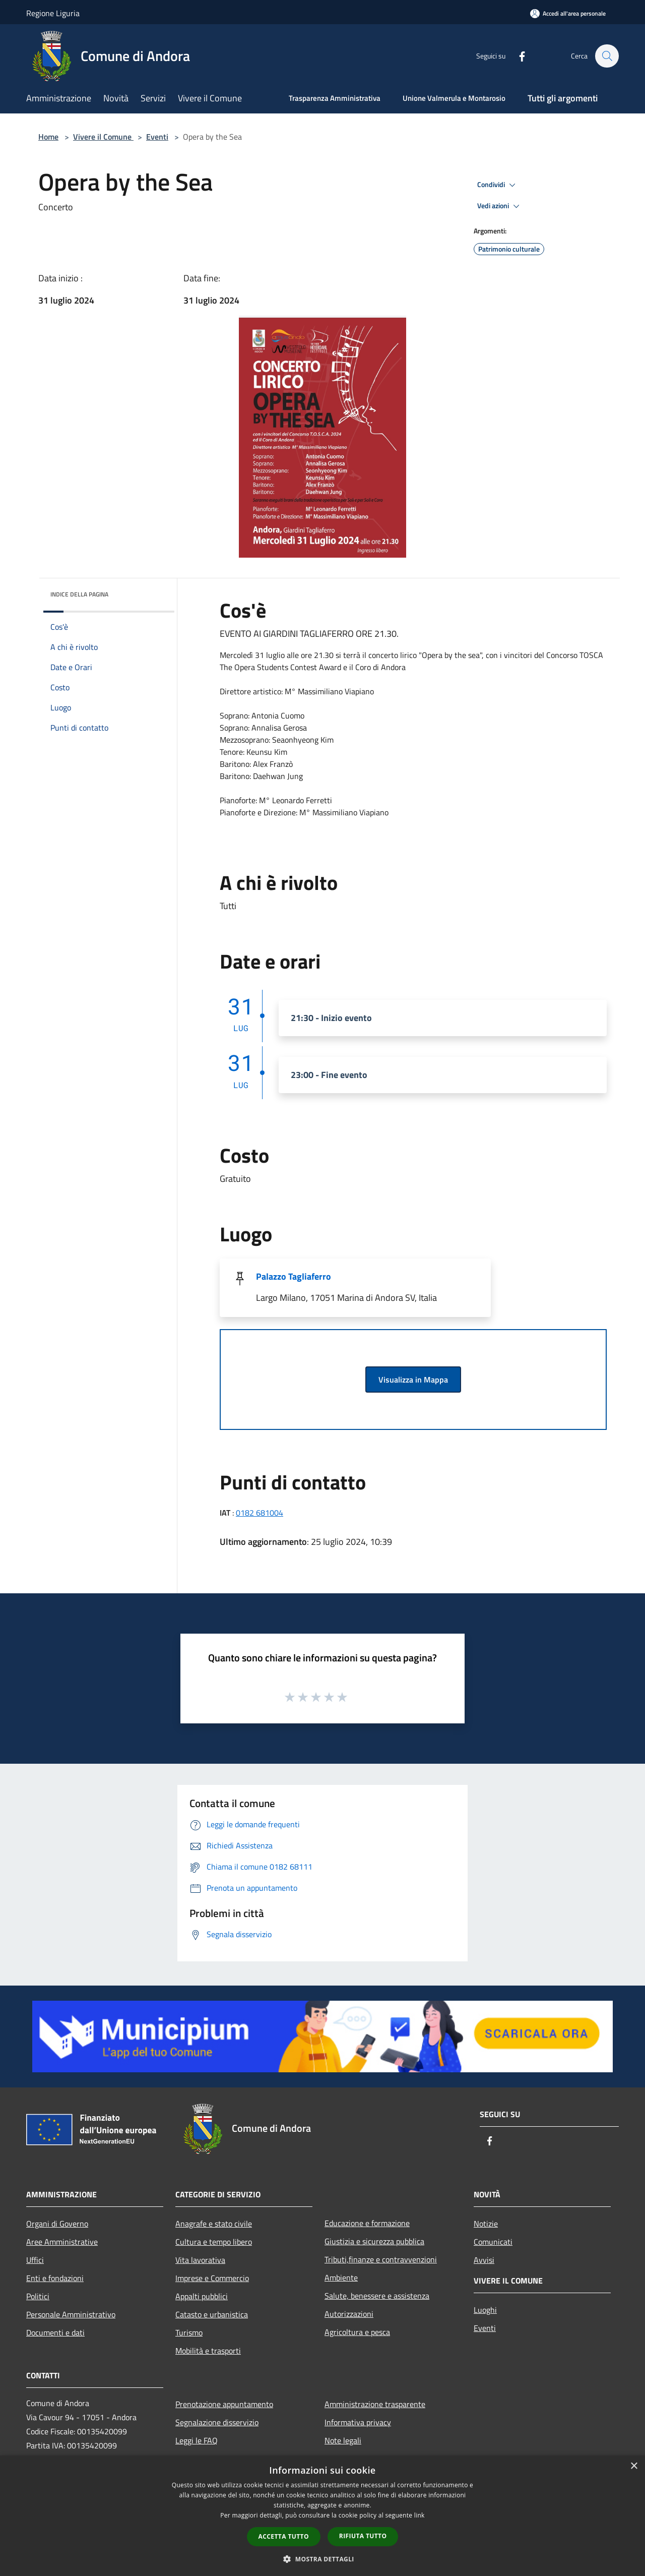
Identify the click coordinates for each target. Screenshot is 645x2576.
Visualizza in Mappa (413, 1379)
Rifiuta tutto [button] (363, 2536)
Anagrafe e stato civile (213, 2224)
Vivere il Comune (103, 137)
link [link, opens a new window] (419, 2515)
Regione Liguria (53, 13)
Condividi (498, 185)
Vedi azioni (500, 206)
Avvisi (484, 2260)
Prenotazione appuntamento (224, 2404)
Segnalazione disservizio (217, 2422)
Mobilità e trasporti (208, 2351)
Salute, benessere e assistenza (377, 2296)
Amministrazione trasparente (375, 2404)
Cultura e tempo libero (213, 2242)
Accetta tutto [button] (284, 2536)
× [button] (633, 2466)
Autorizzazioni (349, 2314)
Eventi (157, 137)
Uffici (35, 2260)
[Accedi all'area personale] (568, 13)
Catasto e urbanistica (211, 2314)
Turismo (189, 2332)
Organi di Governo (57, 2224)
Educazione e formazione (367, 2223)
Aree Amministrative (62, 2242)
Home (48, 137)
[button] (322, 2559)
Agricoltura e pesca (357, 2332)
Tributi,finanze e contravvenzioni (381, 2259)
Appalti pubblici (201, 2296)
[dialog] (322, 2515)
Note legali (343, 2440)
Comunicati (493, 2242)
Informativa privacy (358, 2422)
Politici (37, 2296)
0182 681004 (259, 1513)
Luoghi (485, 2310)
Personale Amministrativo (70, 2314)
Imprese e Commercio (212, 2278)
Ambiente (341, 2277)
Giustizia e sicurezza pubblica (374, 2241)
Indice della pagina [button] (79, 594)
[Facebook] (517, 56)
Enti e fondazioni (55, 2278)
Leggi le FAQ (196, 2440)
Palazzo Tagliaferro (293, 1276)
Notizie (486, 2224)
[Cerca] (607, 56)
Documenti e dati (55, 2332)
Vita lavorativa (200, 2260)
